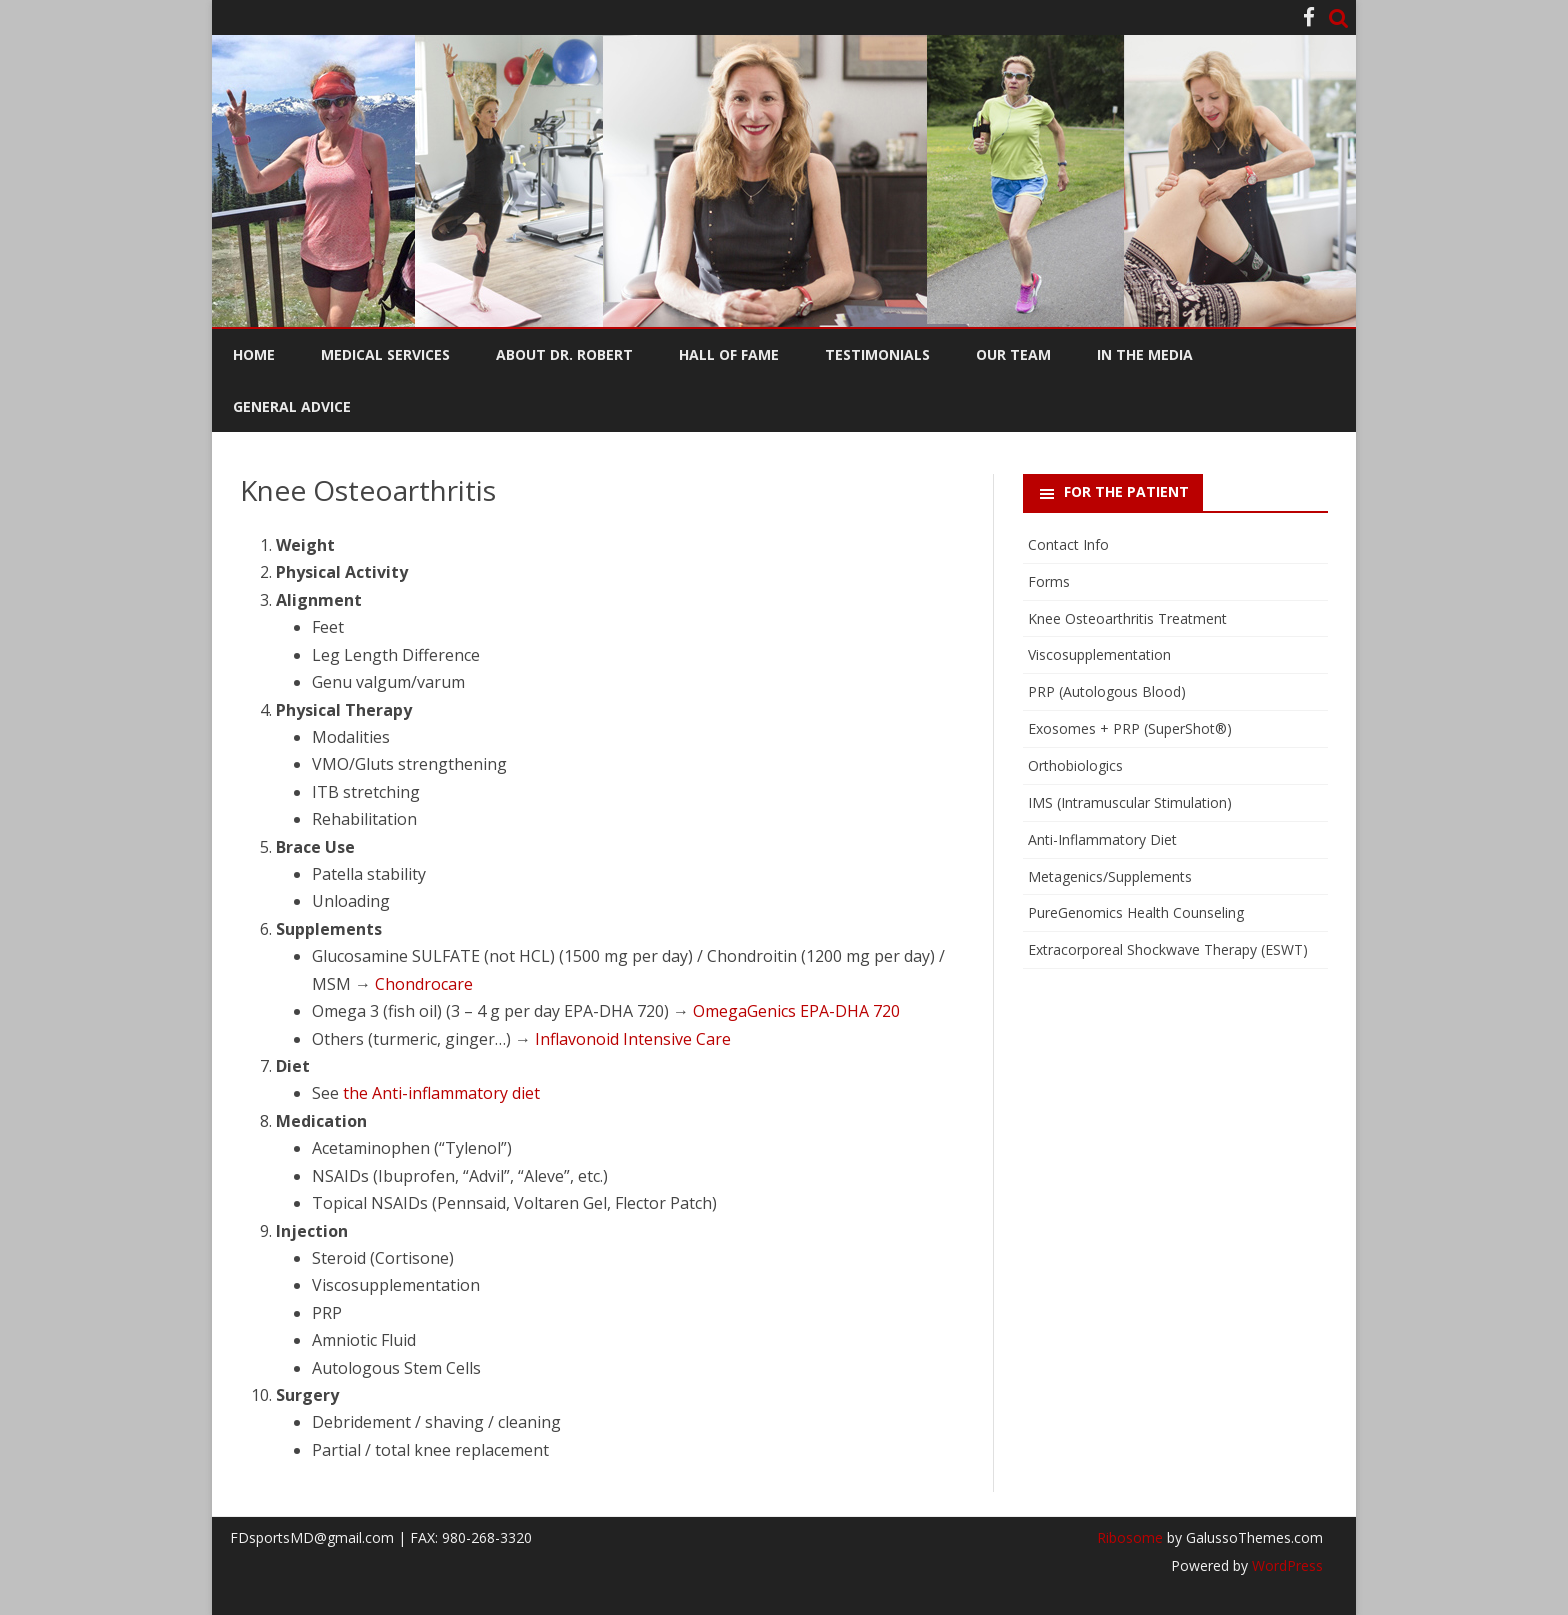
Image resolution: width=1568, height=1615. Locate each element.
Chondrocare (424, 984)
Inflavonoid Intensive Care (633, 1039)
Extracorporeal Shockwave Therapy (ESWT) (1168, 949)
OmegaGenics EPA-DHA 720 (796, 1011)
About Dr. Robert (564, 354)
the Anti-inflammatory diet (441, 1093)
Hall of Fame (729, 354)
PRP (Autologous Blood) (1107, 691)
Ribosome (1130, 1537)
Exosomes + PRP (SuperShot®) (1130, 728)
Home (254, 354)
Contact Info (1068, 544)
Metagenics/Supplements (1110, 876)
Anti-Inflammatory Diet (1102, 839)
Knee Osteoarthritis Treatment (1127, 618)
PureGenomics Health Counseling (1136, 912)
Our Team (1013, 354)
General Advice (292, 406)
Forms (1049, 581)
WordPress (1285, 1565)
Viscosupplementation (1099, 654)
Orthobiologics (1075, 765)
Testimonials (877, 354)
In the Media (1145, 354)
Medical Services (385, 354)
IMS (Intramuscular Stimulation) (1130, 802)
